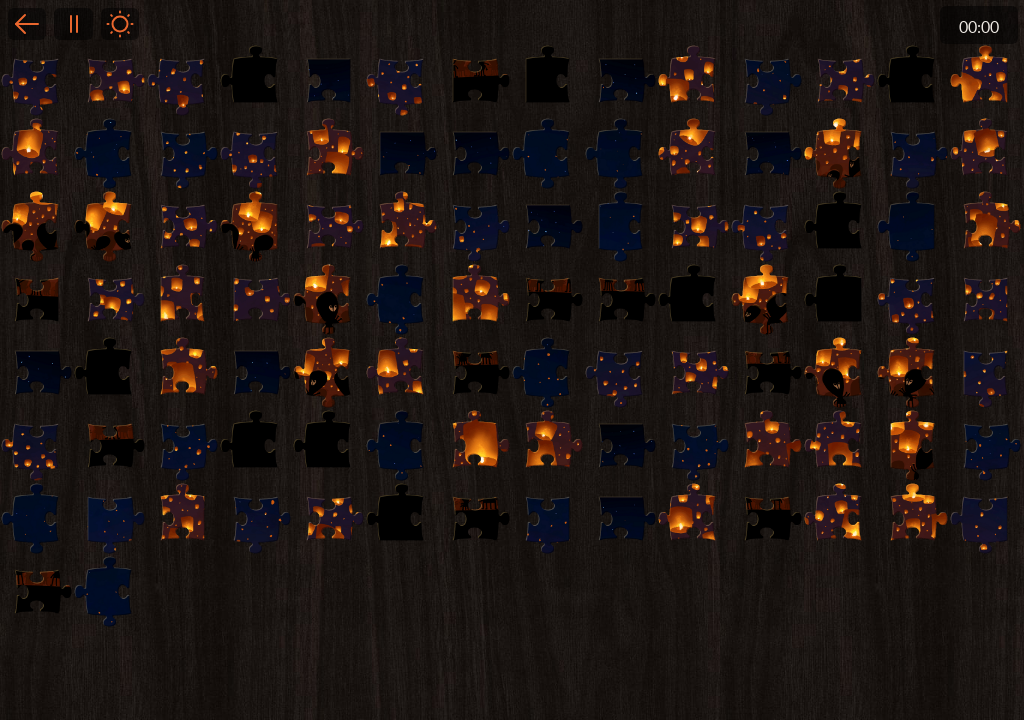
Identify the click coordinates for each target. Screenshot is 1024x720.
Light (120, 24)
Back (27, 24)
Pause (73, 24)
